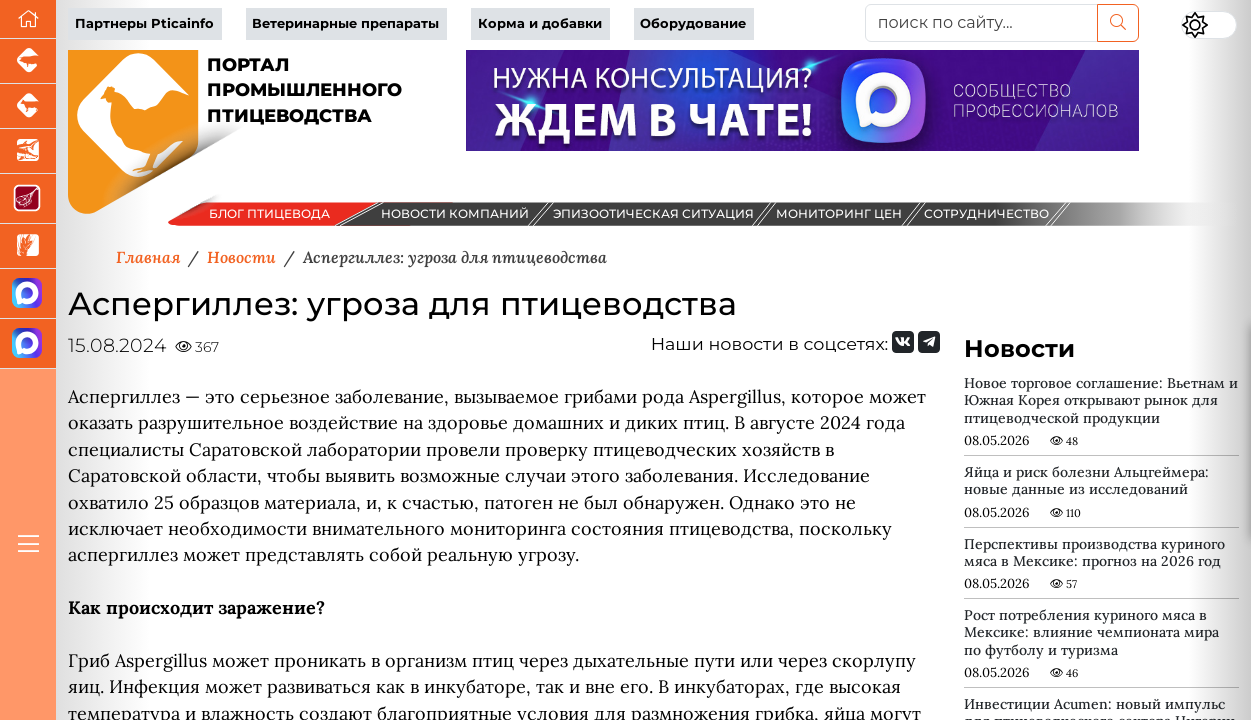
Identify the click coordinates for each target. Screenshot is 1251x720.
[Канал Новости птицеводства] (28, 294)
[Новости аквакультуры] (28, 151)
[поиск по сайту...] (982, 23)
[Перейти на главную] (28, 19)
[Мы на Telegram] (929, 342)
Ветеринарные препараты (345, 23)
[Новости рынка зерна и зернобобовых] (28, 246)
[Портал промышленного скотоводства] (28, 106)
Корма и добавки (540, 23)
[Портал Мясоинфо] (28, 199)
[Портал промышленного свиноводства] (28, 61)
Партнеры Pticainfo (144, 23)
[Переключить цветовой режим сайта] (1209, 25)
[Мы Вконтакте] (903, 342)
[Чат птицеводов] (28, 344)
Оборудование (693, 23)
